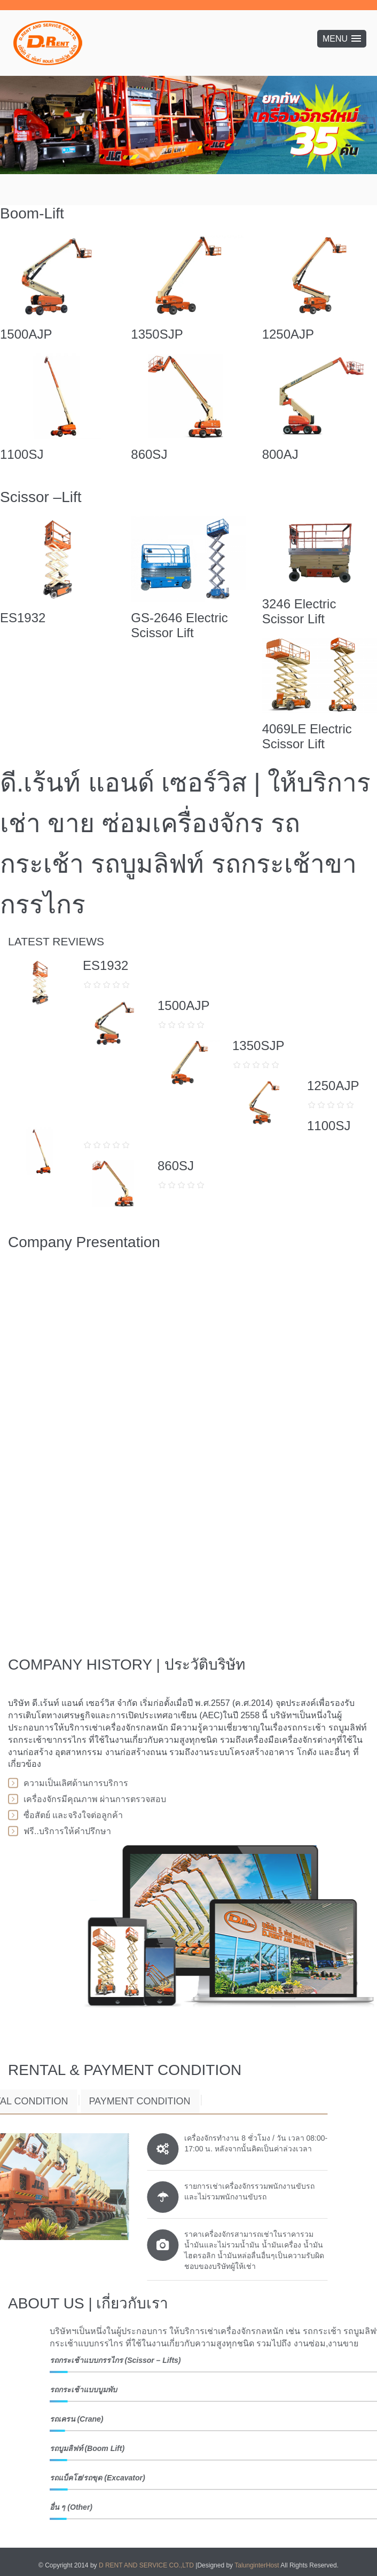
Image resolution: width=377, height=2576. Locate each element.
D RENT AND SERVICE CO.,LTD (147, 2565)
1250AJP (288, 334)
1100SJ (21, 454)
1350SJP (157, 334)
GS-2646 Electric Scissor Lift (179, 625)
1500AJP (26, 334)
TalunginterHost (256, 2565)
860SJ (149, 454)
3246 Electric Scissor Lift (299, 611)
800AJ (280, 454)
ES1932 (22, 617)
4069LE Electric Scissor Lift (307, 736)
